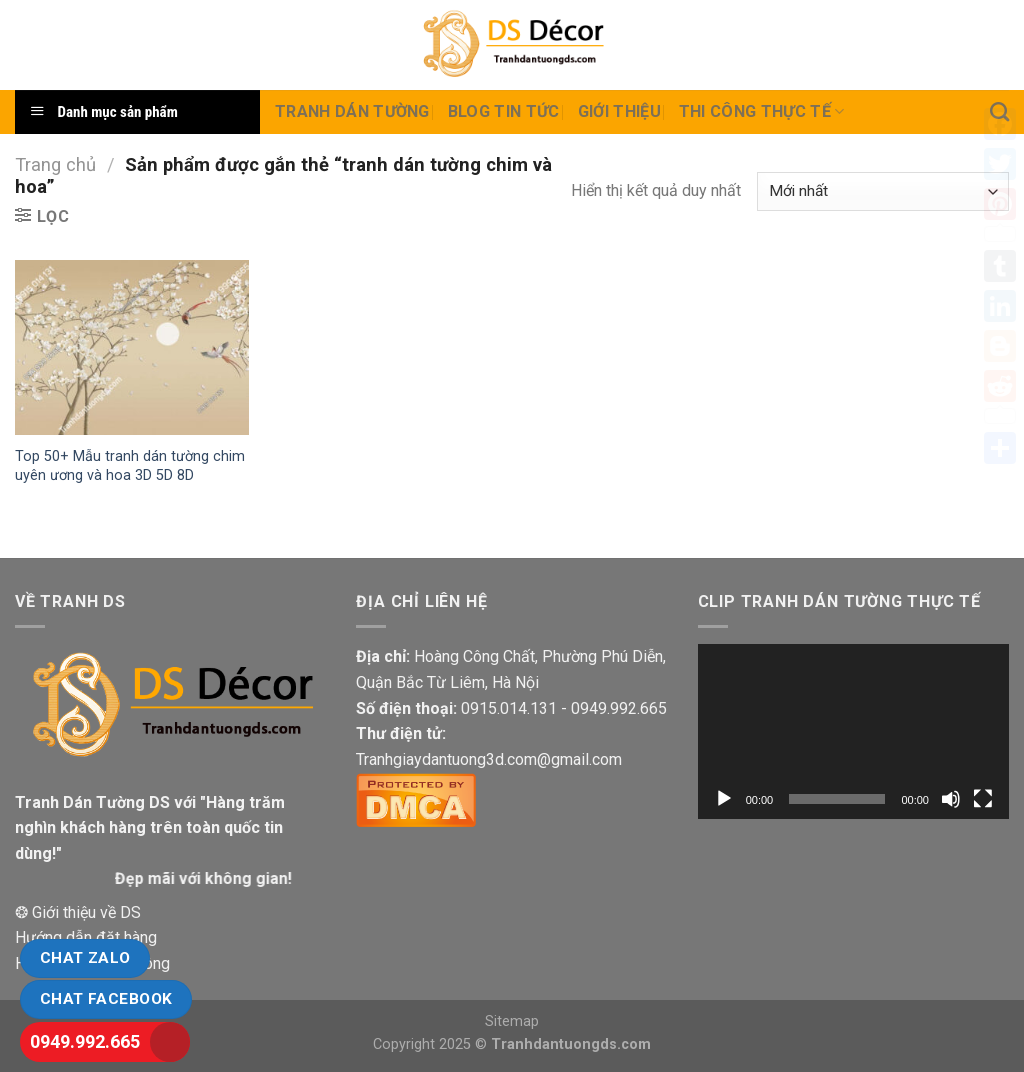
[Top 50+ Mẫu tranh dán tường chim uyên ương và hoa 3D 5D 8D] (132, 347)
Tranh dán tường (352, 111)
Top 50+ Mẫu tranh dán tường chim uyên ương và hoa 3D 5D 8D (130, 466)
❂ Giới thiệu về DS (78, 912)
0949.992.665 (85, 1041)
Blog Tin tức (504, 111)
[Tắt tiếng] (951, 799)
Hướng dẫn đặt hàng (86, 937)
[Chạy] (724, 799)
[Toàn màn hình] (983, 799)
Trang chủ (55, 164)
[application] (853, 731)
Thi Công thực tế (762, 112)
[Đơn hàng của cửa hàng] (883, 191)
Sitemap (512, 1021)
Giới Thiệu (619, 111)
